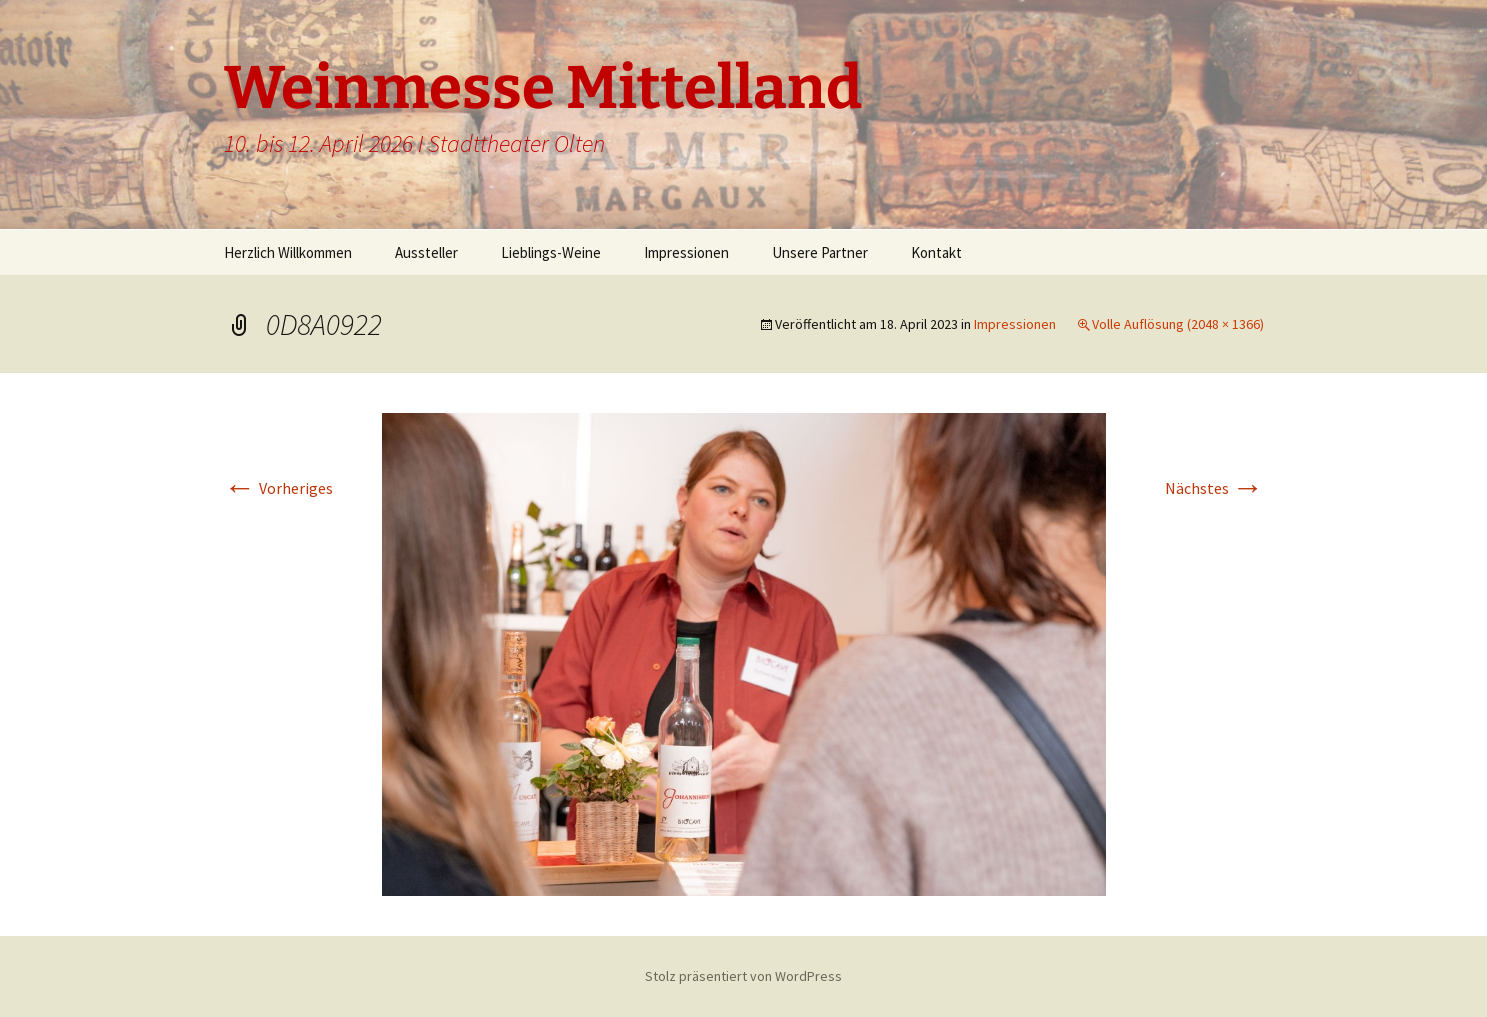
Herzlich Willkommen (288, 252)
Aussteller (426, 252)
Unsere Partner (820, 252)
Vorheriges (278, 488)
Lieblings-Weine (551, 252)
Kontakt (936, 252)
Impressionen (686, 252)
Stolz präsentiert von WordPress (743, 976)
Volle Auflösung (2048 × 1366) (1178, 324)
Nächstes (1214, 488)
